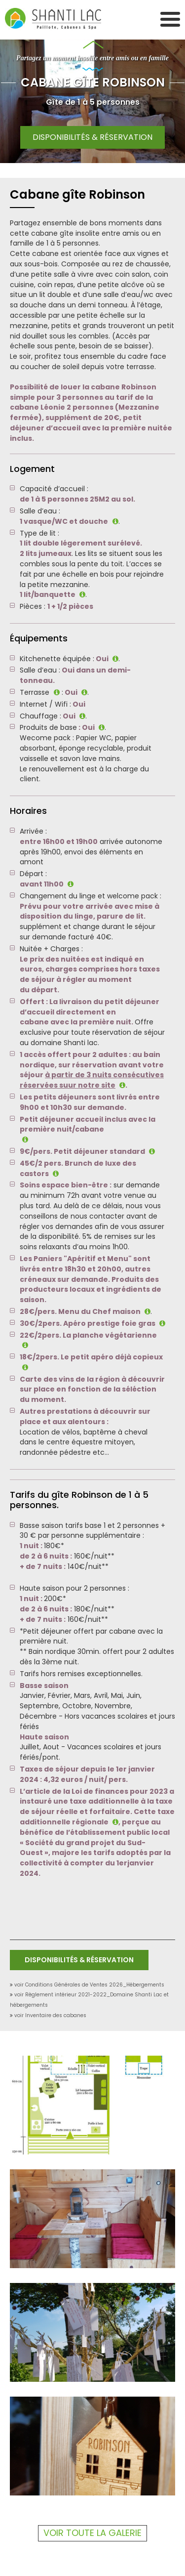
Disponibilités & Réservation (92, 137)
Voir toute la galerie (92, 2533)
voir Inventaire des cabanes (50, 2015)
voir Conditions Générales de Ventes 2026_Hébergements (89, 1984)
